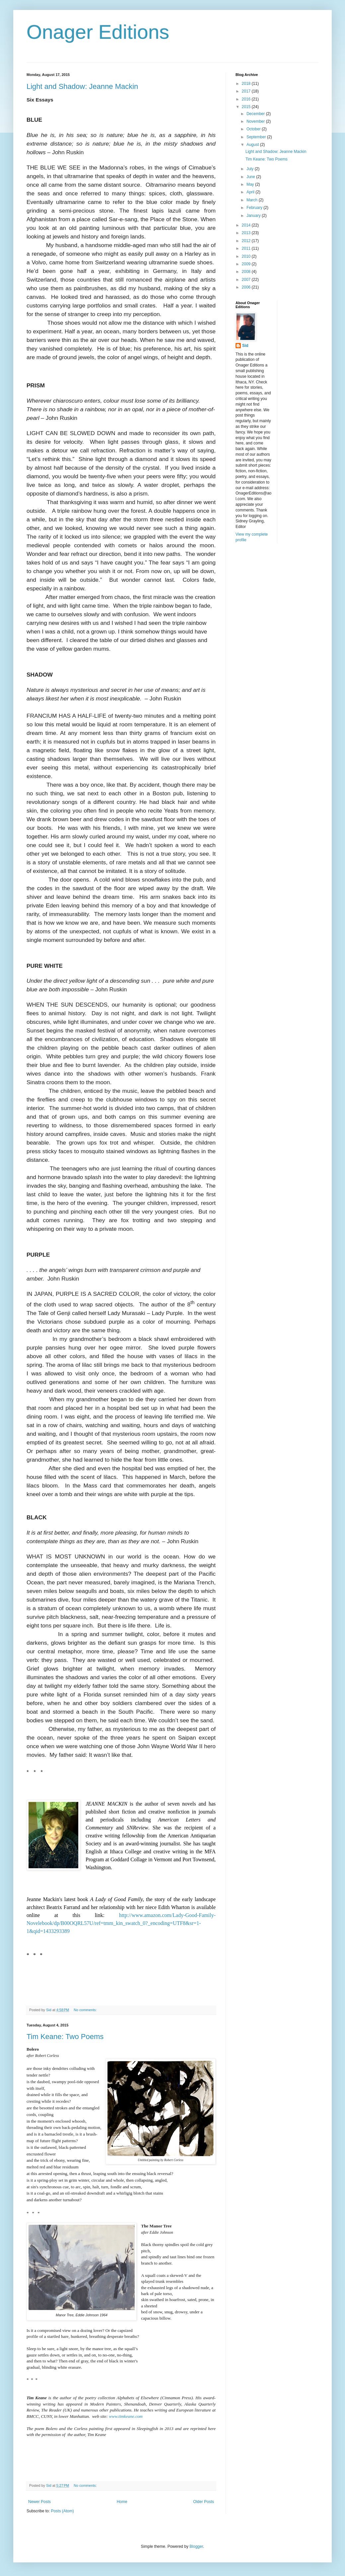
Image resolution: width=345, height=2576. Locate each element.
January (254, 215)
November (256, 121)
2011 (247, 248)
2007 (247, 279)
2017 (247, 91)
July (250, 168)
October (254, 129)
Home (122, 2501)
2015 (247, 106)
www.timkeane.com (126, 2416)
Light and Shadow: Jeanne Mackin (82, 86)
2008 (247, 271)
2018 (247, 83)
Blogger (196, 2546)
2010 (247, 256)
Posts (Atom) (62, 2511)
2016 (247, 99)
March (252, 200)
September (256, 137)
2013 (247, 233)
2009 (247, 264)
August (253, 144)
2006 (247, 287)
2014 (247, 225)
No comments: (86, 2010)
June (251, 176)
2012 (247, 240)
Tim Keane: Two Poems (65, 2036)
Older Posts (203, 2501)
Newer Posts (39, 2501)
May (250, 184)
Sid (245, 345)
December (256, 113)
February (254, 207)
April (250, 192)
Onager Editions (98, 32)
